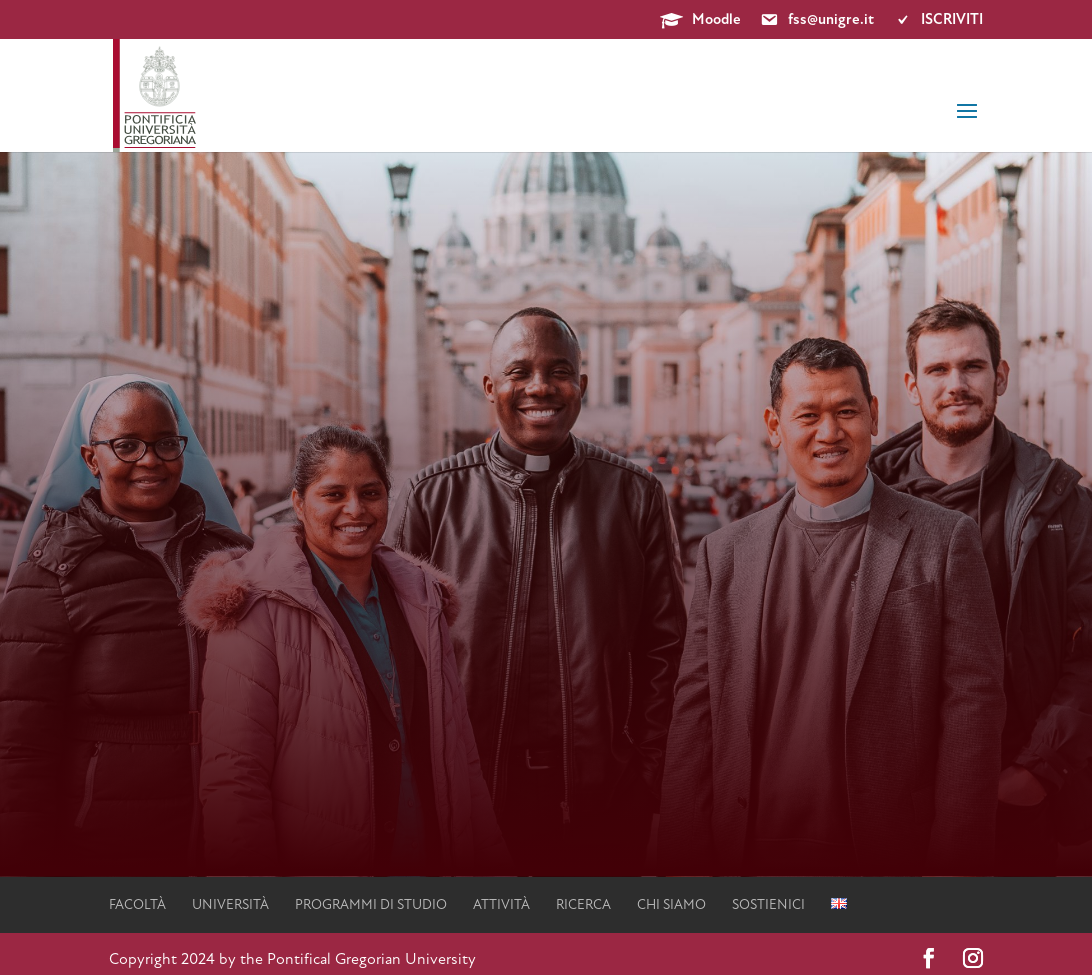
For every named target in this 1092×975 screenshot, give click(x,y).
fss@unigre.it (816, 21)
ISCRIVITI (937, 21)
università (230, 905)
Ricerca (583, 905)
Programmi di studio (371, 905)
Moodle (700, 21)
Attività (501, 905)
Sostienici (768, 905)
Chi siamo (671, 905)
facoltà (137, 905)
